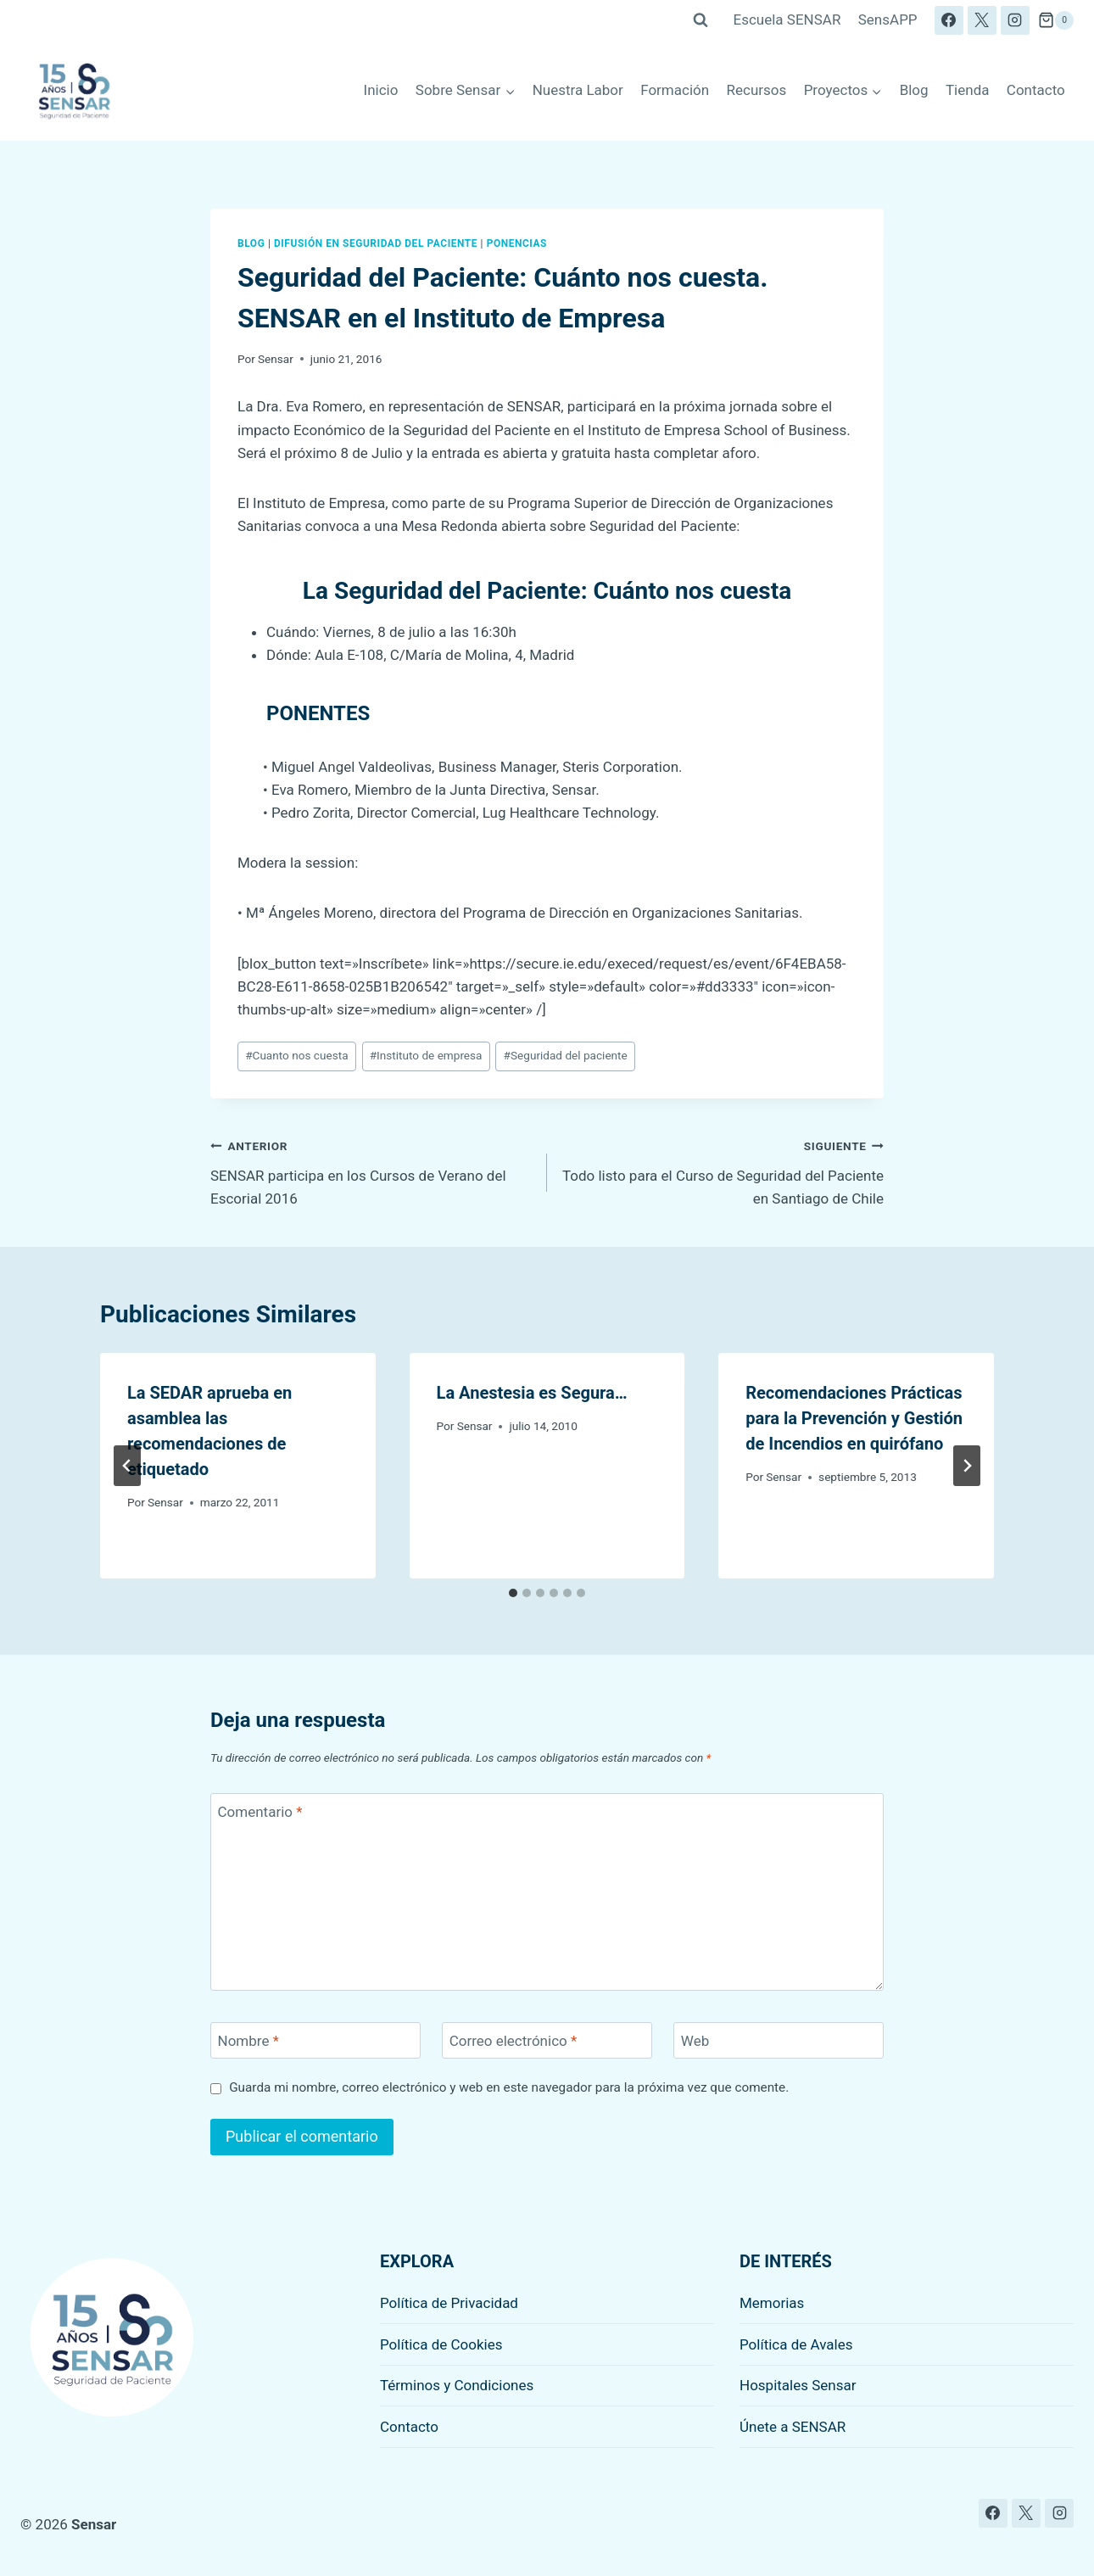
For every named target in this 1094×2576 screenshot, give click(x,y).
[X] (982, 20)
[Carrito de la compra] (1056, 20)
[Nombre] (315, 2040)
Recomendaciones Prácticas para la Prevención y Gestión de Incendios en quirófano (854, 1418)
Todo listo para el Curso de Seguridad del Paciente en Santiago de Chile (722, 1170)
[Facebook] (949, 20)
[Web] (778, 2040)
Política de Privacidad (449, 2302)
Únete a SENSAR (793, 2426)
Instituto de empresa (426, 1055)
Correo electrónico (513, 2040)
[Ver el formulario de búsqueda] (700, 20)
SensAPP (888, 19)
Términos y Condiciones (456, 2385)
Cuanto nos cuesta (296, 1055)
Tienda (968, 89)
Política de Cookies (441, 2344)
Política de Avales (796, 2344)
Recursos (757, 89)
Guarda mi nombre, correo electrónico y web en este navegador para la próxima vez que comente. (509, 2087)
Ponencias (517, 243)
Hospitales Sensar (798, 2385)
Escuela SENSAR (787, 19)
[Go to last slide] (127, 1465)
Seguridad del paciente (566, 1055)
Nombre (248, 2040)
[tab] (513, 1593)
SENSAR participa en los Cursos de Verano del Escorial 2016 (371, 1170)
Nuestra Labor (578, 89)
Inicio (381, 89)
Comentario (260, 1811)
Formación (674, 89)
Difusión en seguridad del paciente (375, 243)
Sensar (275, 359)
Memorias (772, 2302)
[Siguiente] (966, 1465)
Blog (914, 89)
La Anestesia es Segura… (532, 1393)
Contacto (1036, 89)
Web (695, 2040)
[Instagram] (1015, 20)
